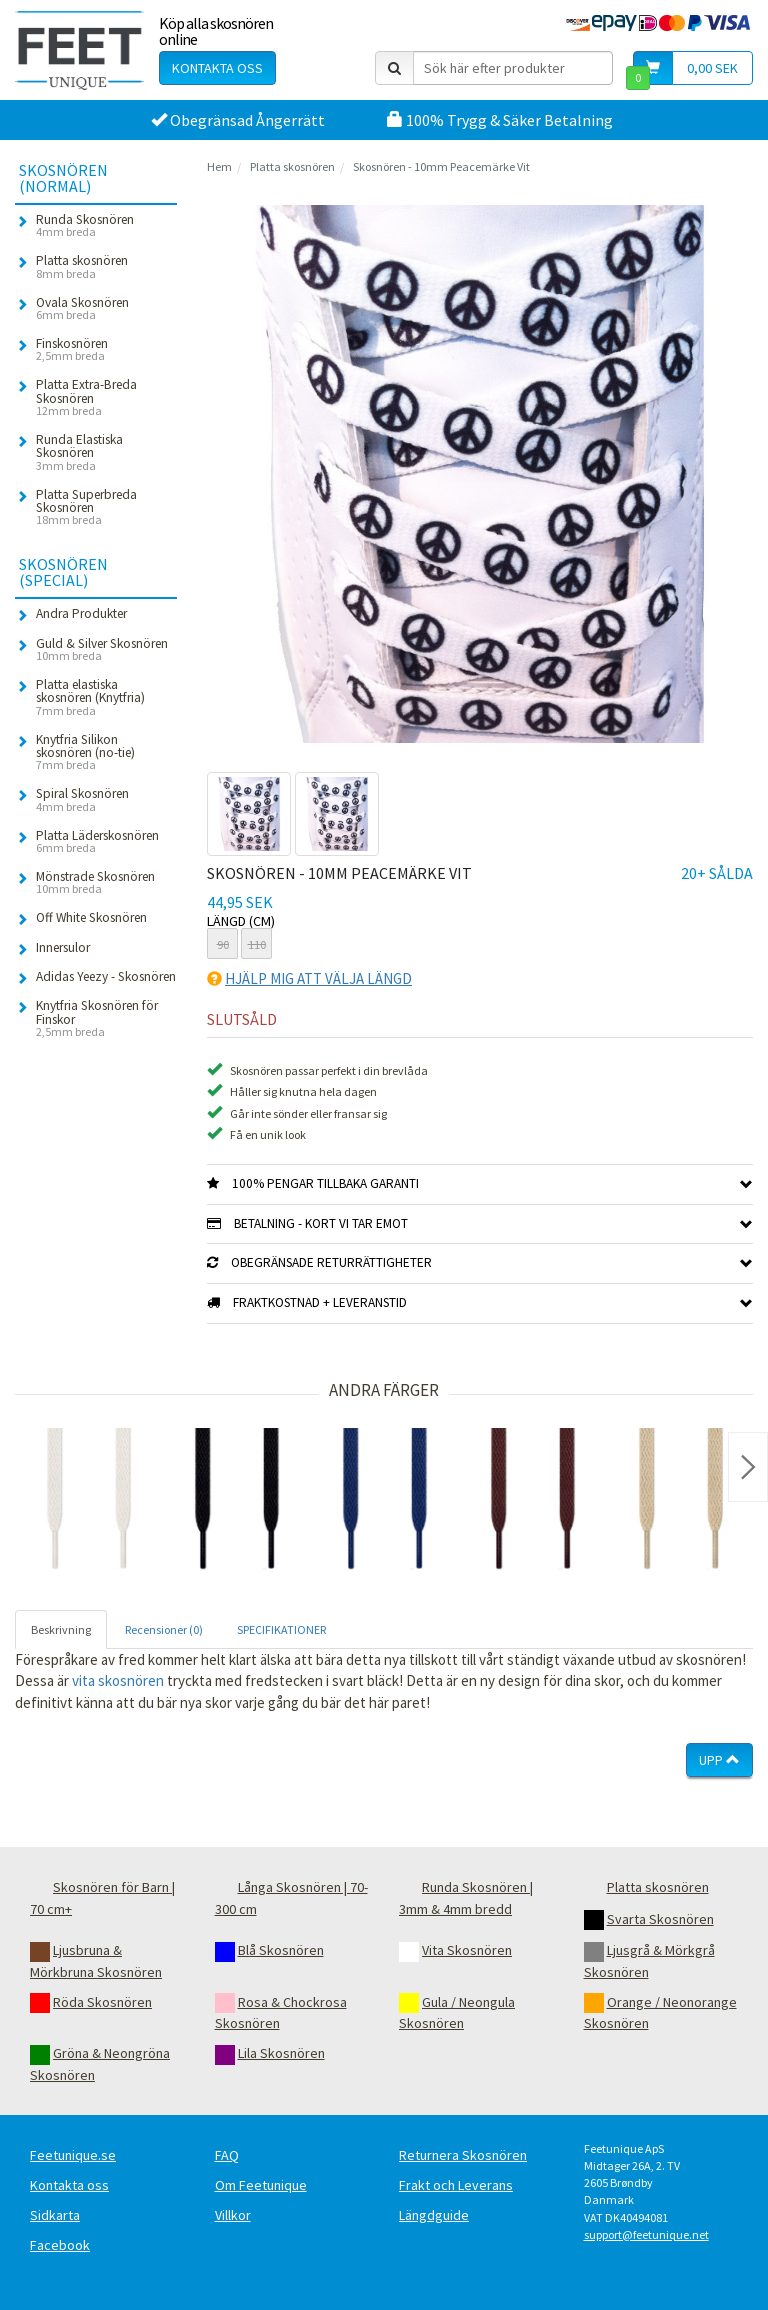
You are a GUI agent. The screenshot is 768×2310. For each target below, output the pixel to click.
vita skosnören (118, 1680)
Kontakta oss (217, 68)
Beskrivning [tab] (61, 1629)
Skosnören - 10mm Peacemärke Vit (441, 166)
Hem (219, 166)
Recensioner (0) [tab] (164, 1629)
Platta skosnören (292, 166)
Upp (719, 1760)
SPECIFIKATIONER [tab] (281, 1629)
